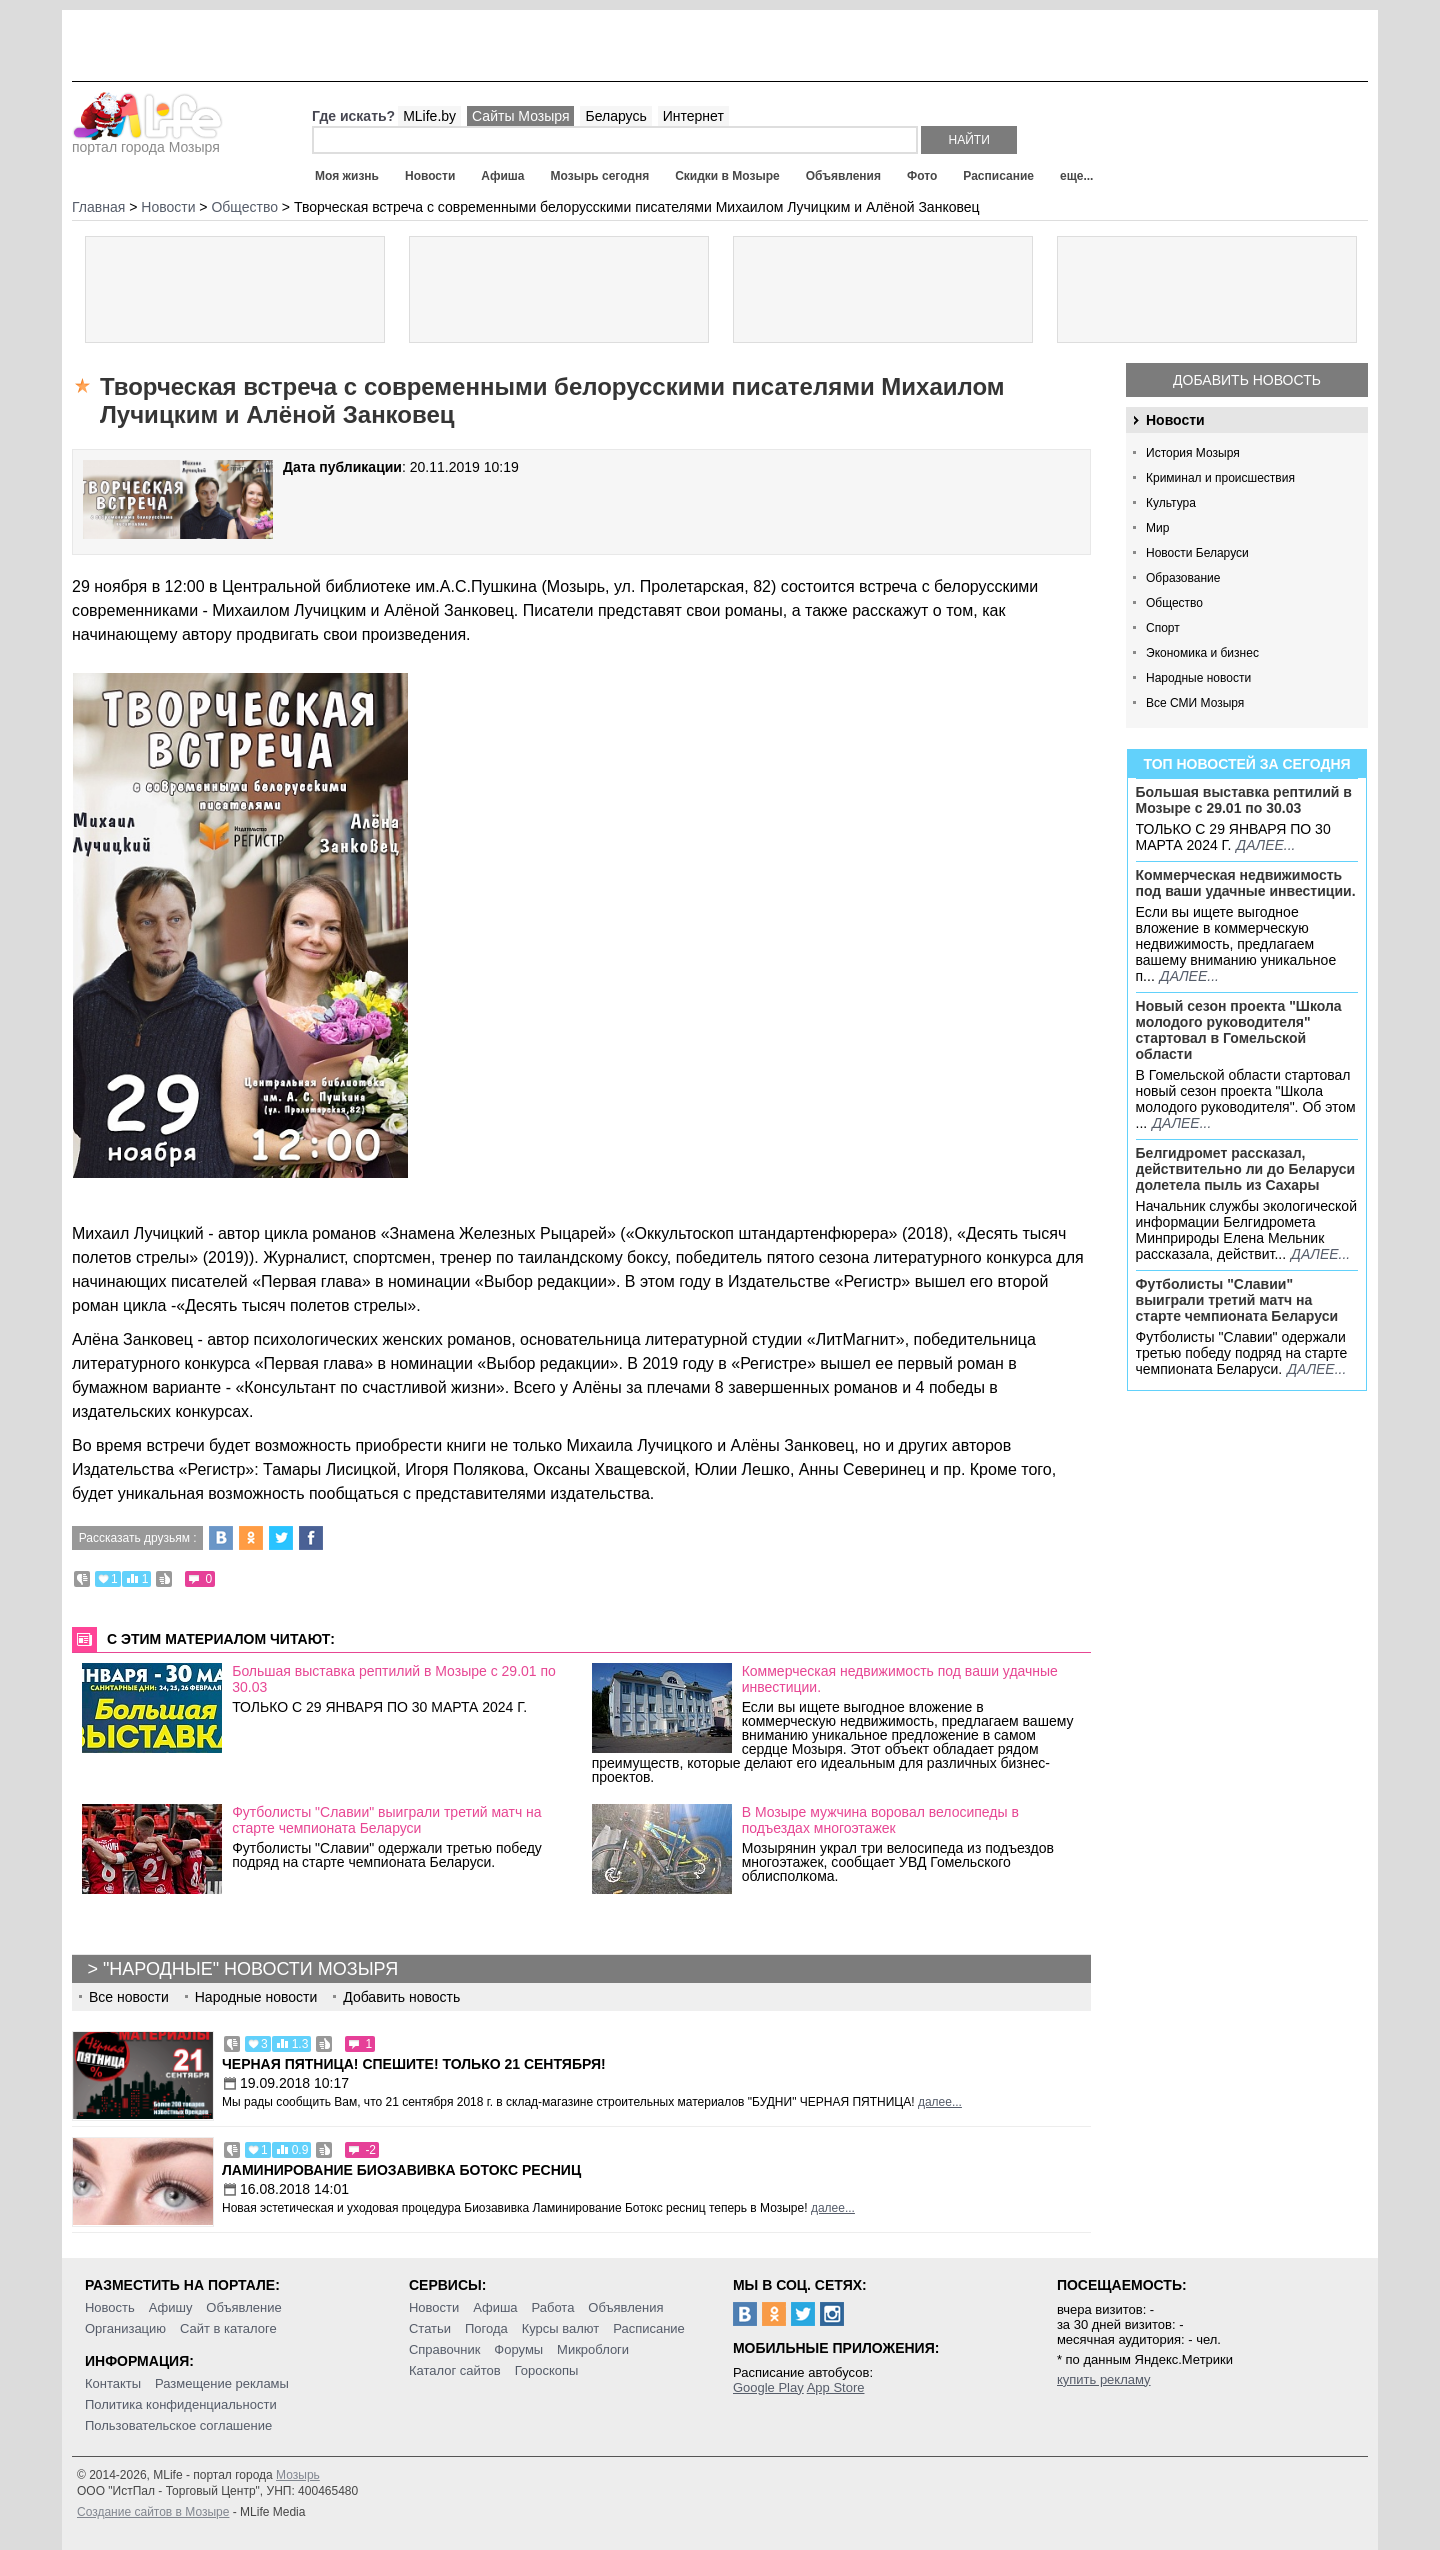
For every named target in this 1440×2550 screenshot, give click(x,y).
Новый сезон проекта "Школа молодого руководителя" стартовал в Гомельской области (1239, 1030)
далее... (1265, 845)
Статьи (430, 2328)
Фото (922, 176)
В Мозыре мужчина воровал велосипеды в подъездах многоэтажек (880, 1820)
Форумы (518, 2349)
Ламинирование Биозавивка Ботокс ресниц (401, 2170)
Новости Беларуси (1197, 553)
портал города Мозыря (147, 141)
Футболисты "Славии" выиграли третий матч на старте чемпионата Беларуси (1237, 1300)
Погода (486, 2328)
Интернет (693, 116)
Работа (552, 2307)
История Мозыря (1193, 453)
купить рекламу (1104, 2379)
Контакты (113, 2383)
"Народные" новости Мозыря (250, 1969)
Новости (430, 176)
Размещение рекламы (222, 2383)
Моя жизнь (347, 176)
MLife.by (429, 116)
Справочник (445, 2349)
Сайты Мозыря (520, 116)
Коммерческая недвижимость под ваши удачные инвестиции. (1246, 883)
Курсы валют (561, 2328)
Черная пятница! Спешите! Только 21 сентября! (414, 2064)
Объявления (843, 176)
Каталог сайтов (455, 2370)
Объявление (243, 2307)
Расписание (998, 176)
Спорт (1163, 628)
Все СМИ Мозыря (1195, 703)
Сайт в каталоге (228, 2328)
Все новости (129, 1997)
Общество (1174, 603)
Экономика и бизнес (1202, 653)
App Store (836, 2387)
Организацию (125, 2328)
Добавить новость (1247, 380)
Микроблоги (593, 2349)
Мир (1157, 528)
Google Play (768, 2387)
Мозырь (298, 2475)
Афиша (502, 176)
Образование (1183, 578)
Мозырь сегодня (600, 176)
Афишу (171, 2307)
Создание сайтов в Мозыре (153, 2512)
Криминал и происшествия (1220, 478)
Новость (110, 2307)
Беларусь (615, 116)
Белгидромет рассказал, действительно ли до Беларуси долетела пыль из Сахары (1246, 1169)
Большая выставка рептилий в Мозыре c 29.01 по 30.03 (1244, 800)
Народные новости (1198, 678)
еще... (1076, 176)
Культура (1171, 503)
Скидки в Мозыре (727, 176)
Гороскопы (547, 2370)
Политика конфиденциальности (181, 2404)
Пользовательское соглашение (178, 2425)
